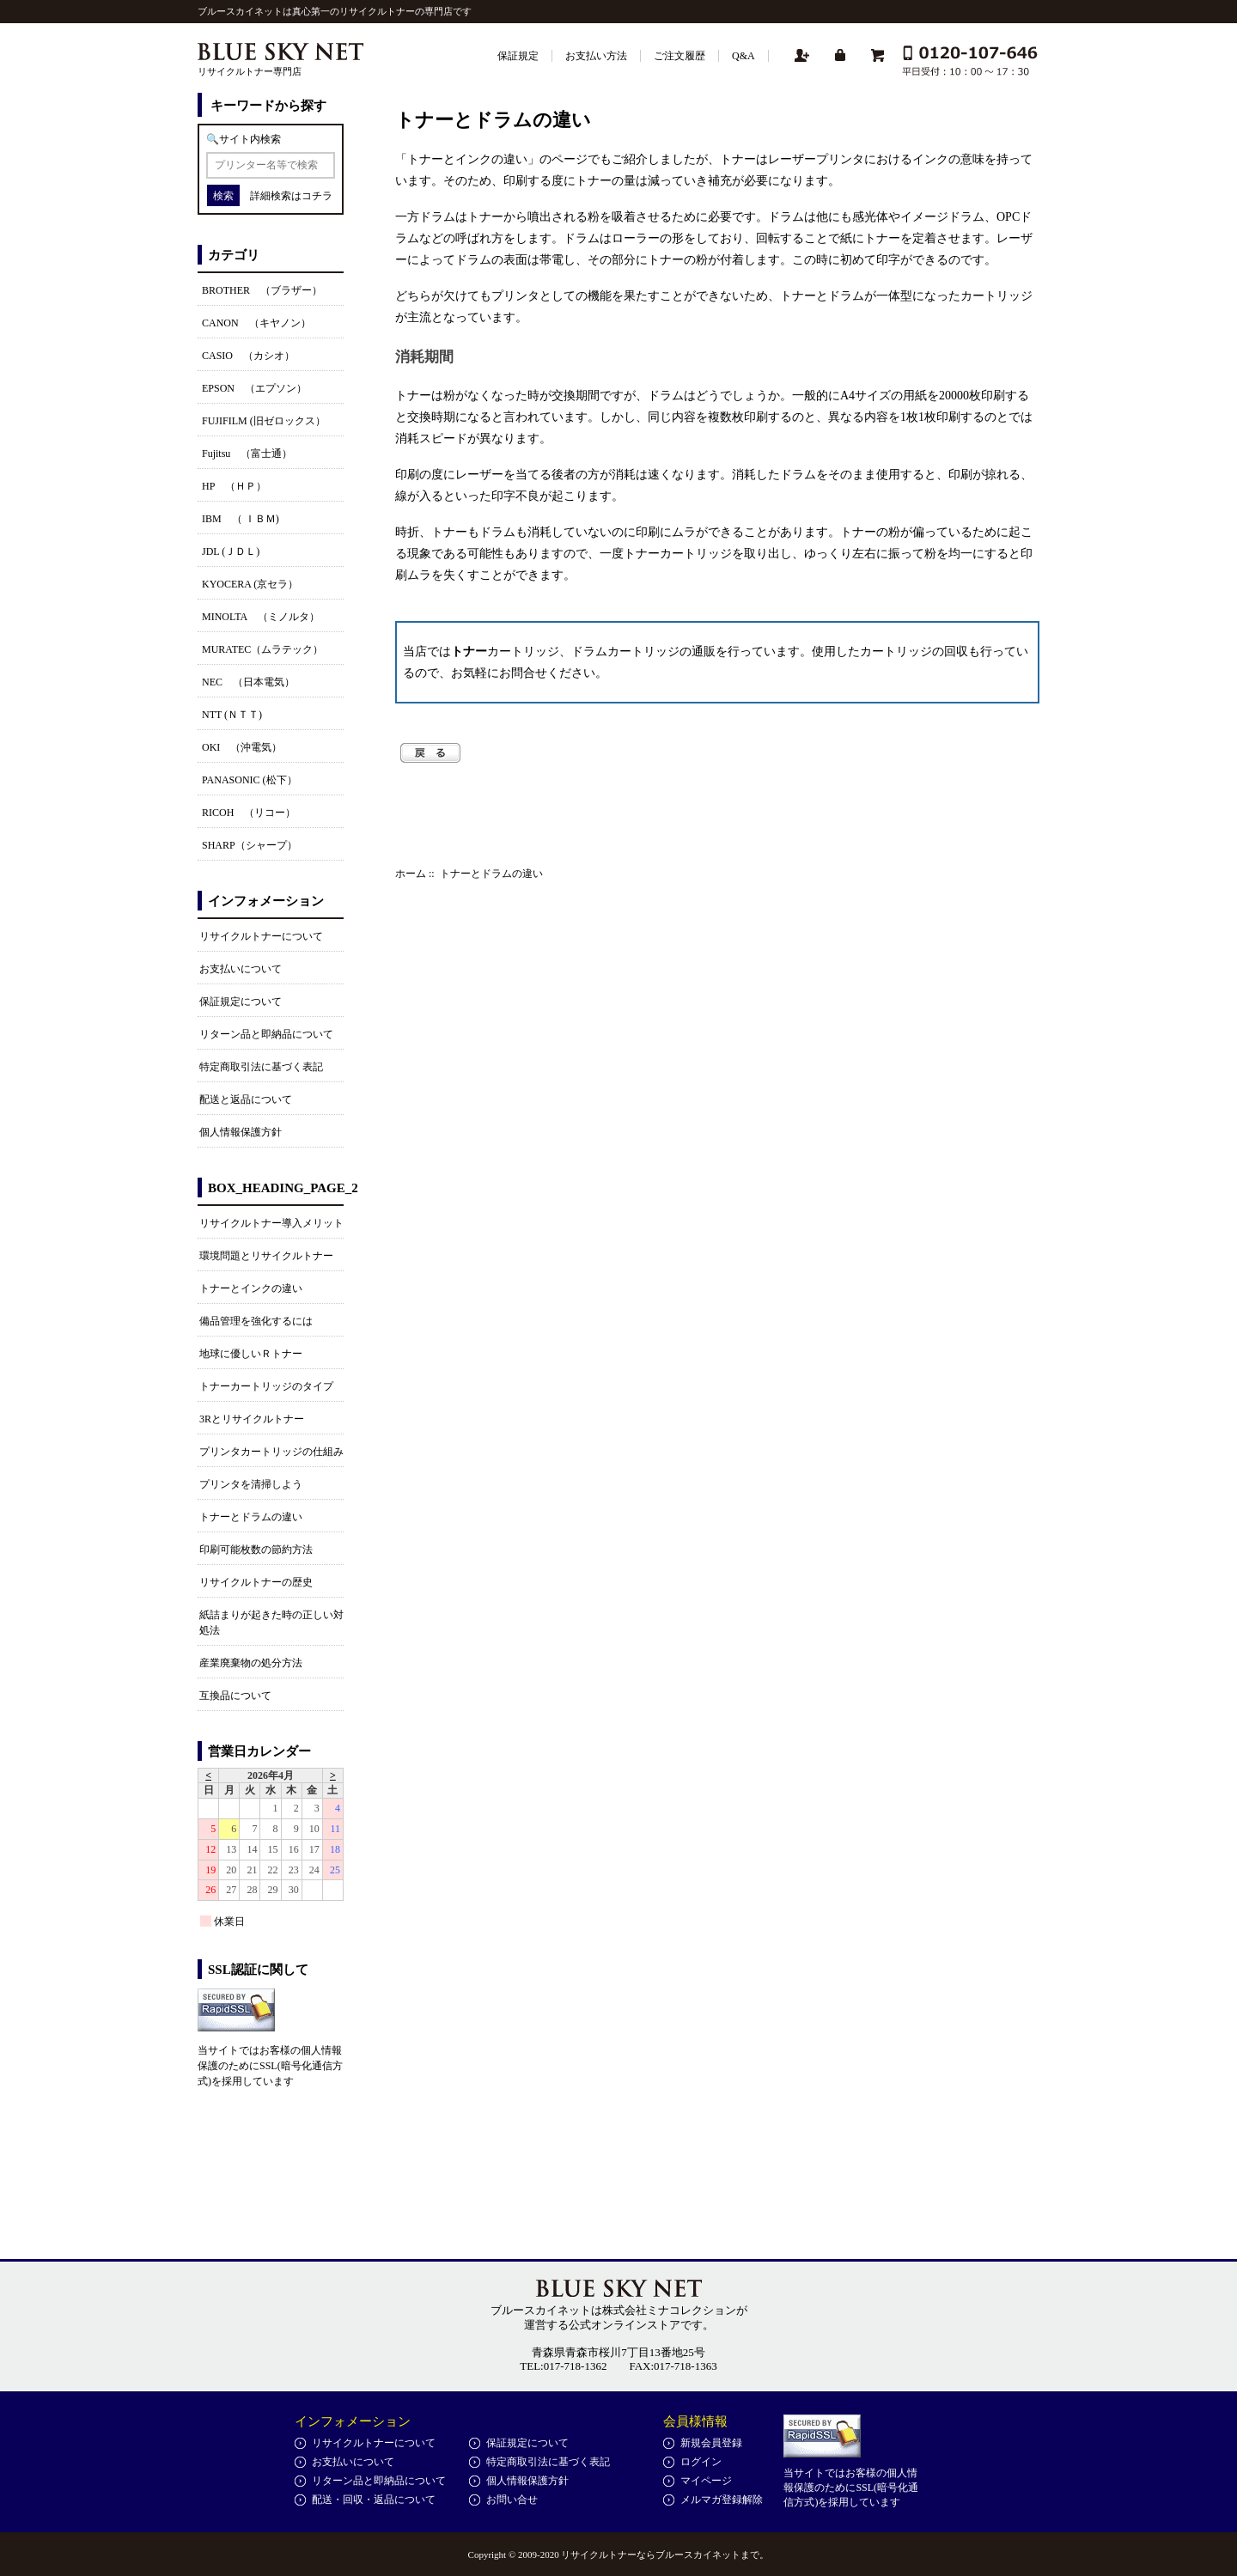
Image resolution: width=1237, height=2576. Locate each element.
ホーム (410, 874)
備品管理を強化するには (256, 1321)
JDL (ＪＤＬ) (230, 551)
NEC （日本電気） (248, 682)
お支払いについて (240, 969)
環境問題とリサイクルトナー (266, 1256)
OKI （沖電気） (242, 747)
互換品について (235, 1696)
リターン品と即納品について (266, 1034)
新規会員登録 (711, 2443)
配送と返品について (245, 1099)
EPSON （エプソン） (254, 388)
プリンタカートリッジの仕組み (271, 1452)
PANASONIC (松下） (249, 780)
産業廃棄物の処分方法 (250, 1663)
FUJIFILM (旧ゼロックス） (264, 421)
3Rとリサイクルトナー (251, 1419)
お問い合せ (512, 2500)
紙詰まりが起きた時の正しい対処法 (271, 1622)
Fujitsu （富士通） (247, 454)
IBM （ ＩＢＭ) (240, 519)
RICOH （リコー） (249, 813)
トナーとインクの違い (250, 1288)
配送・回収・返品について (374, 2500)
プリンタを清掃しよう (250, 1484)
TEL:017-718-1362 (563, 2366)
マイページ (706, 2481)
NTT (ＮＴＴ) (232, 715)
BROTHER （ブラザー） (262, 290)
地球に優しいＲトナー (250, 1354)
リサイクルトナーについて (261, 936)
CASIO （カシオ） (248, 356)
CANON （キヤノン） (256, 323)
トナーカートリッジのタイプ (266, 1386)
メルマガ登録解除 (721, 2500)
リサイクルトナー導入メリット (271, 1223)
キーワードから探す (268, 106)
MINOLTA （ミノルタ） (261, 617)
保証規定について (240, 1002)
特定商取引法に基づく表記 (261, 1067)
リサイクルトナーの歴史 (256, 1582)
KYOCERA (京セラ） (250, 584)
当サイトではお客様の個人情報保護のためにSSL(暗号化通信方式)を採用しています (270, 2065)
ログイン (701, 2462)
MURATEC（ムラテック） (262, 649)
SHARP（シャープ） (249, 845)
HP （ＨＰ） (234, 486)
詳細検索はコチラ (291, 196)
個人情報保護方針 (240, 1132)
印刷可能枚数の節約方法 (256, 1550)
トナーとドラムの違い (250, 1517)
